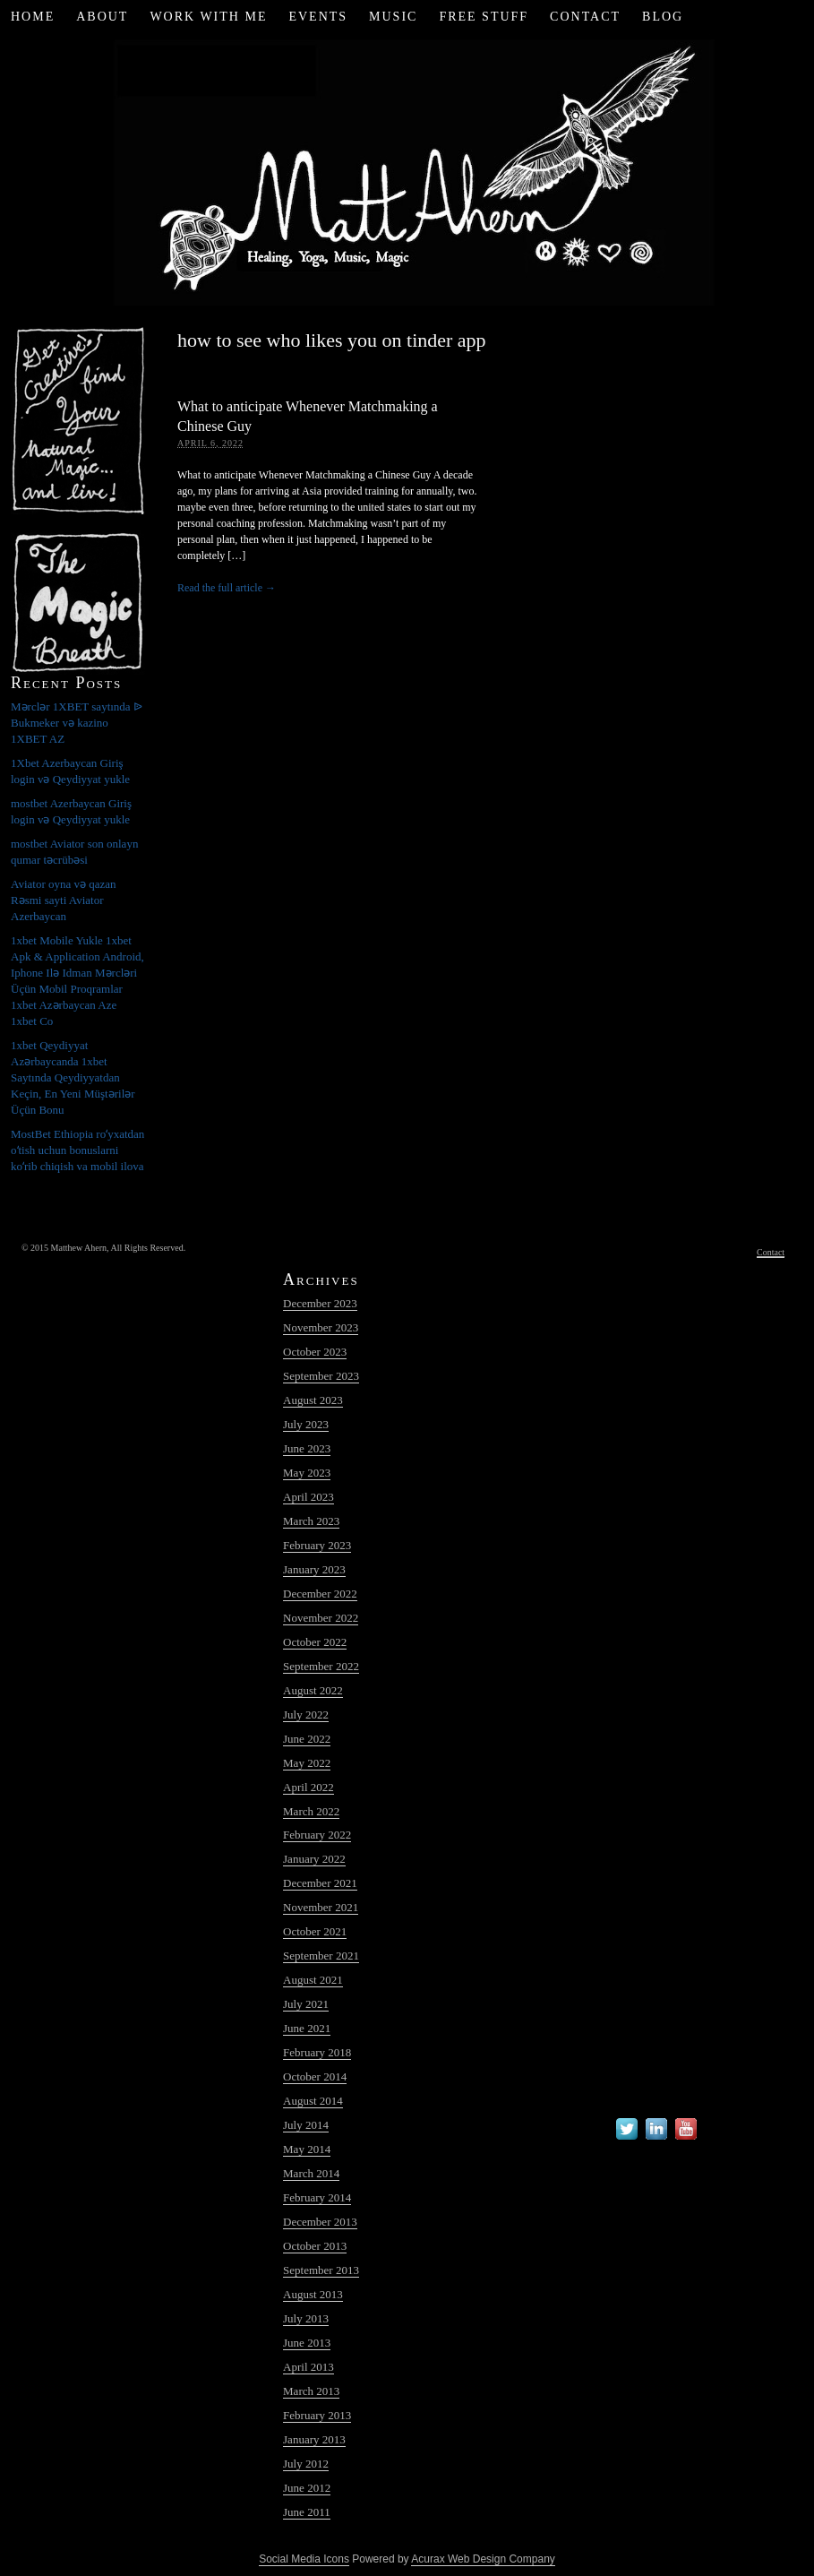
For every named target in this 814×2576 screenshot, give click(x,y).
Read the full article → (226, 588)
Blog (662, 16)
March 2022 (311, 1811)
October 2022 (315, 1642)
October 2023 (315, 1351)
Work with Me (208, 16)
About (102, 16)
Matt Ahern (407, 170)
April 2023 (308, 1496)
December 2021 (320, 1883)
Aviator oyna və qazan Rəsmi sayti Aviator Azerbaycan (63, 900)
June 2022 (306, 1738)
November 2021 (320, 1907)
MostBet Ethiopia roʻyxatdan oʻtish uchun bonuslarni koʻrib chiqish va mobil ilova (77, 1150)
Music (393, 16)
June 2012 (306, 2487)
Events (317, 16)
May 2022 (306, 1763)
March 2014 (311, 2173)
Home (33, 16)
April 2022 (308, 1787)
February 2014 (317, 2197)
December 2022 (320, 1593)
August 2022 (313, 1690)
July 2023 (306, 1424)
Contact (585, 16)
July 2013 (306, 2318)
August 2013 (313, 2294)
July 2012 (306, 2463)
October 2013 (315, 2246)
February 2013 (317, 2415)
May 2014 (306, 2149)
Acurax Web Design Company (483, 2559)
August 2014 (313, 2100)
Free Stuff (483, 16)
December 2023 (320, 1303)
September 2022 (321, 1666)
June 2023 (306, 1448)
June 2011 (306, 2512)
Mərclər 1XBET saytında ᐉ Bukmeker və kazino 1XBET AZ (76, 722)
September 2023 (321, 1376)
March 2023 (311, 1521)
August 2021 (313, 1979)
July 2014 (306, 2125)
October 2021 (315, 1931)
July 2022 (306, 1714)
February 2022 (317, 1834)
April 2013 (308, 2367)
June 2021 (306, 2028)
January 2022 (314, 1858)
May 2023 (306, 1472)
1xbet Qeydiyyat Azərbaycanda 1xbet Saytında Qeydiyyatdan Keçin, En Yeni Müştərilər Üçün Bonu (73, 1077)
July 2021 (306, 2004)
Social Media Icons (304, 2559)
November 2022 (320, 1617)
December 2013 (320, 2221)
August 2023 (313, 1400)
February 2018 (317, 2052)
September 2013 (321, 2270)
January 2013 (314, 2439)
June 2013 (306, 2342)
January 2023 (314, 1569)
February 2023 (317, 1545)
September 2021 (321, 1955)
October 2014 (315, 2076)
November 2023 (320, 1327)
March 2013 (311, 2391)
